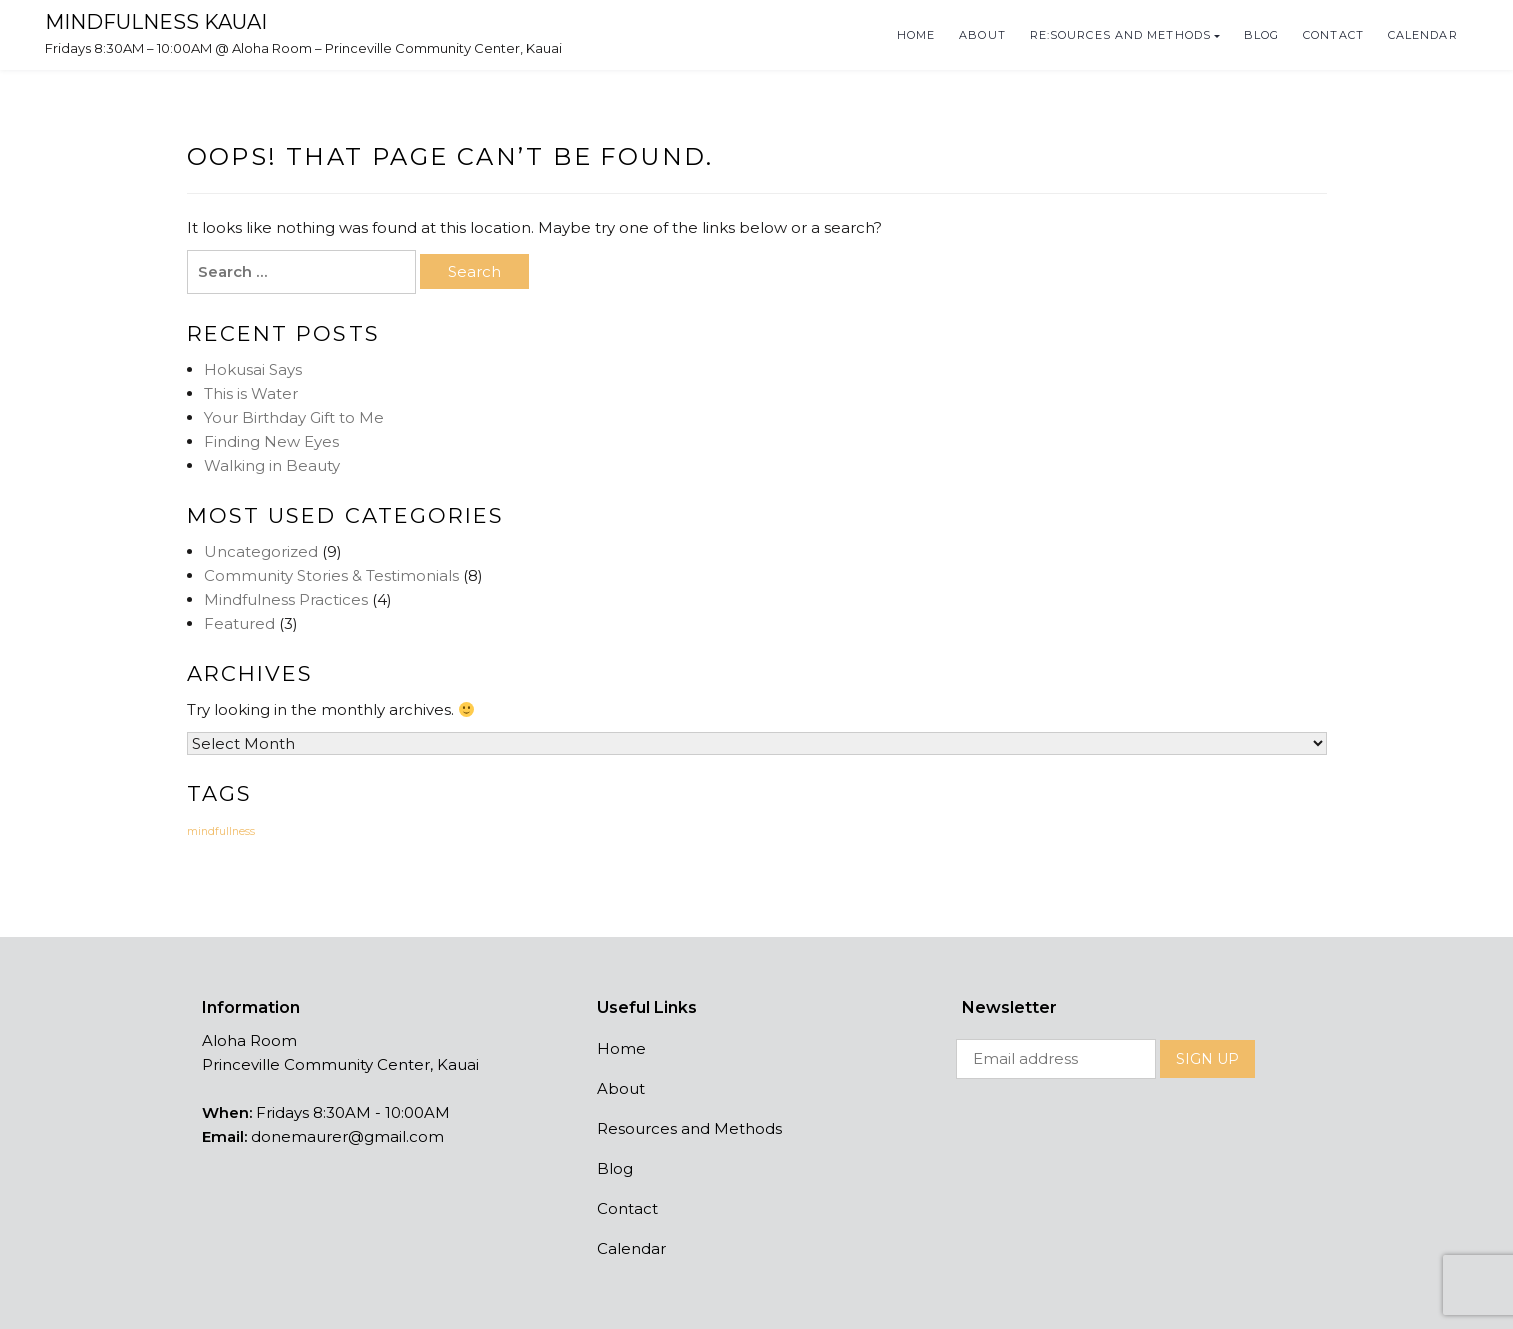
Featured (239, 623)
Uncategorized (261, 551)
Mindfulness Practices (286, 599)
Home (916, 35)
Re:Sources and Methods (1120, 35)
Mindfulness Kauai (156, 22)
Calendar (1423, 35)
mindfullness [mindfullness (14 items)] (221, 831)
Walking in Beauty (272, 465)
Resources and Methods (689, 1128)
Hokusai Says (253, 369)
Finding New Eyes (271, 441)
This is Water (251, 393)
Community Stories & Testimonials (331, 575)
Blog (1261, 35)
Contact (1333, 35)
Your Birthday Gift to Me (294, 417)
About (982, 35)
